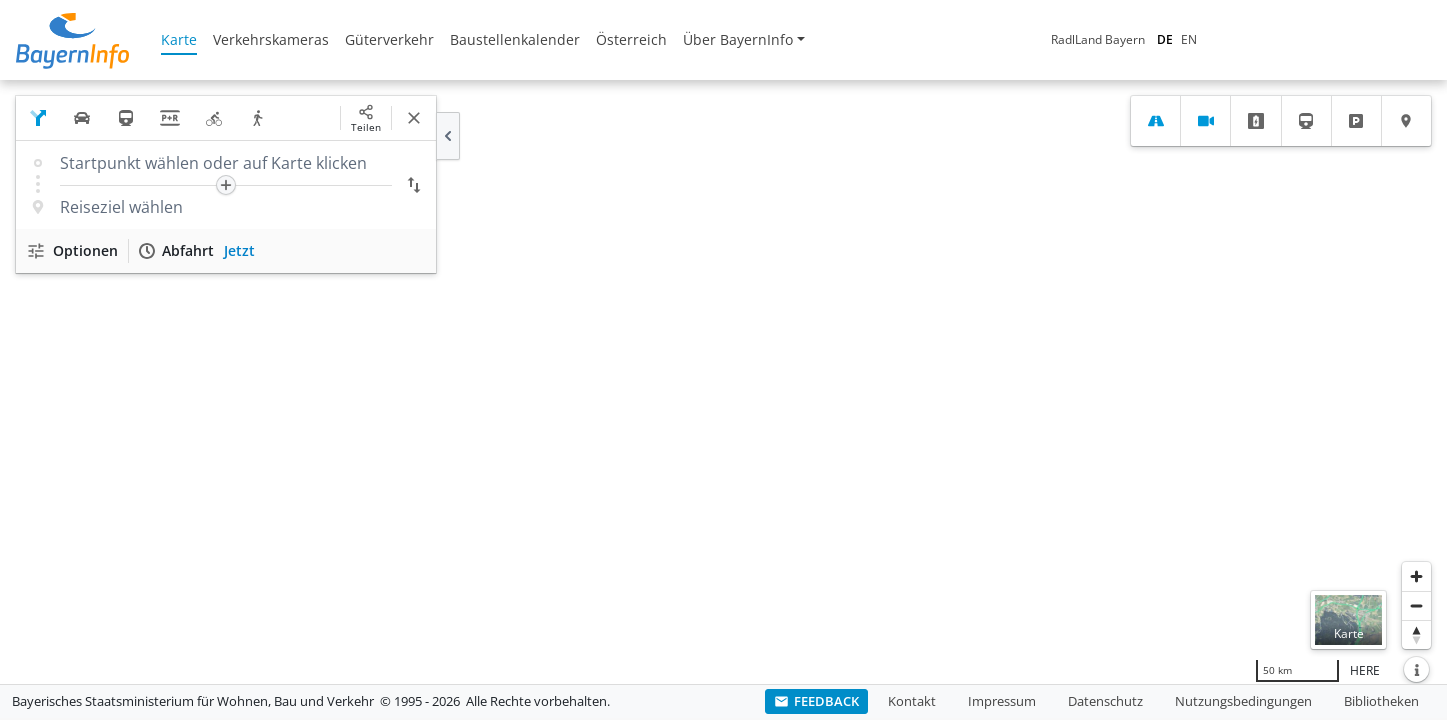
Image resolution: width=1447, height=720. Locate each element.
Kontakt (912, 701)
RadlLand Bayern (1098, 39)
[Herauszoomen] (1416, 605)
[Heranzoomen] (1416, 576)
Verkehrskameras (271, 39)
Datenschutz (1105, 701)
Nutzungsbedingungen (1243, 701)
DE (1165, 39)
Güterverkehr (389, 39)
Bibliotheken (1381, 701)
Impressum (1002, 701)
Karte (179, 39)
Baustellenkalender (515, 39)
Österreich (631, 39)
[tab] (1155, 121)
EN (1189, 39)
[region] (723, 382)
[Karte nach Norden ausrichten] (1416, 634)
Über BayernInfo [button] (738, 39)
